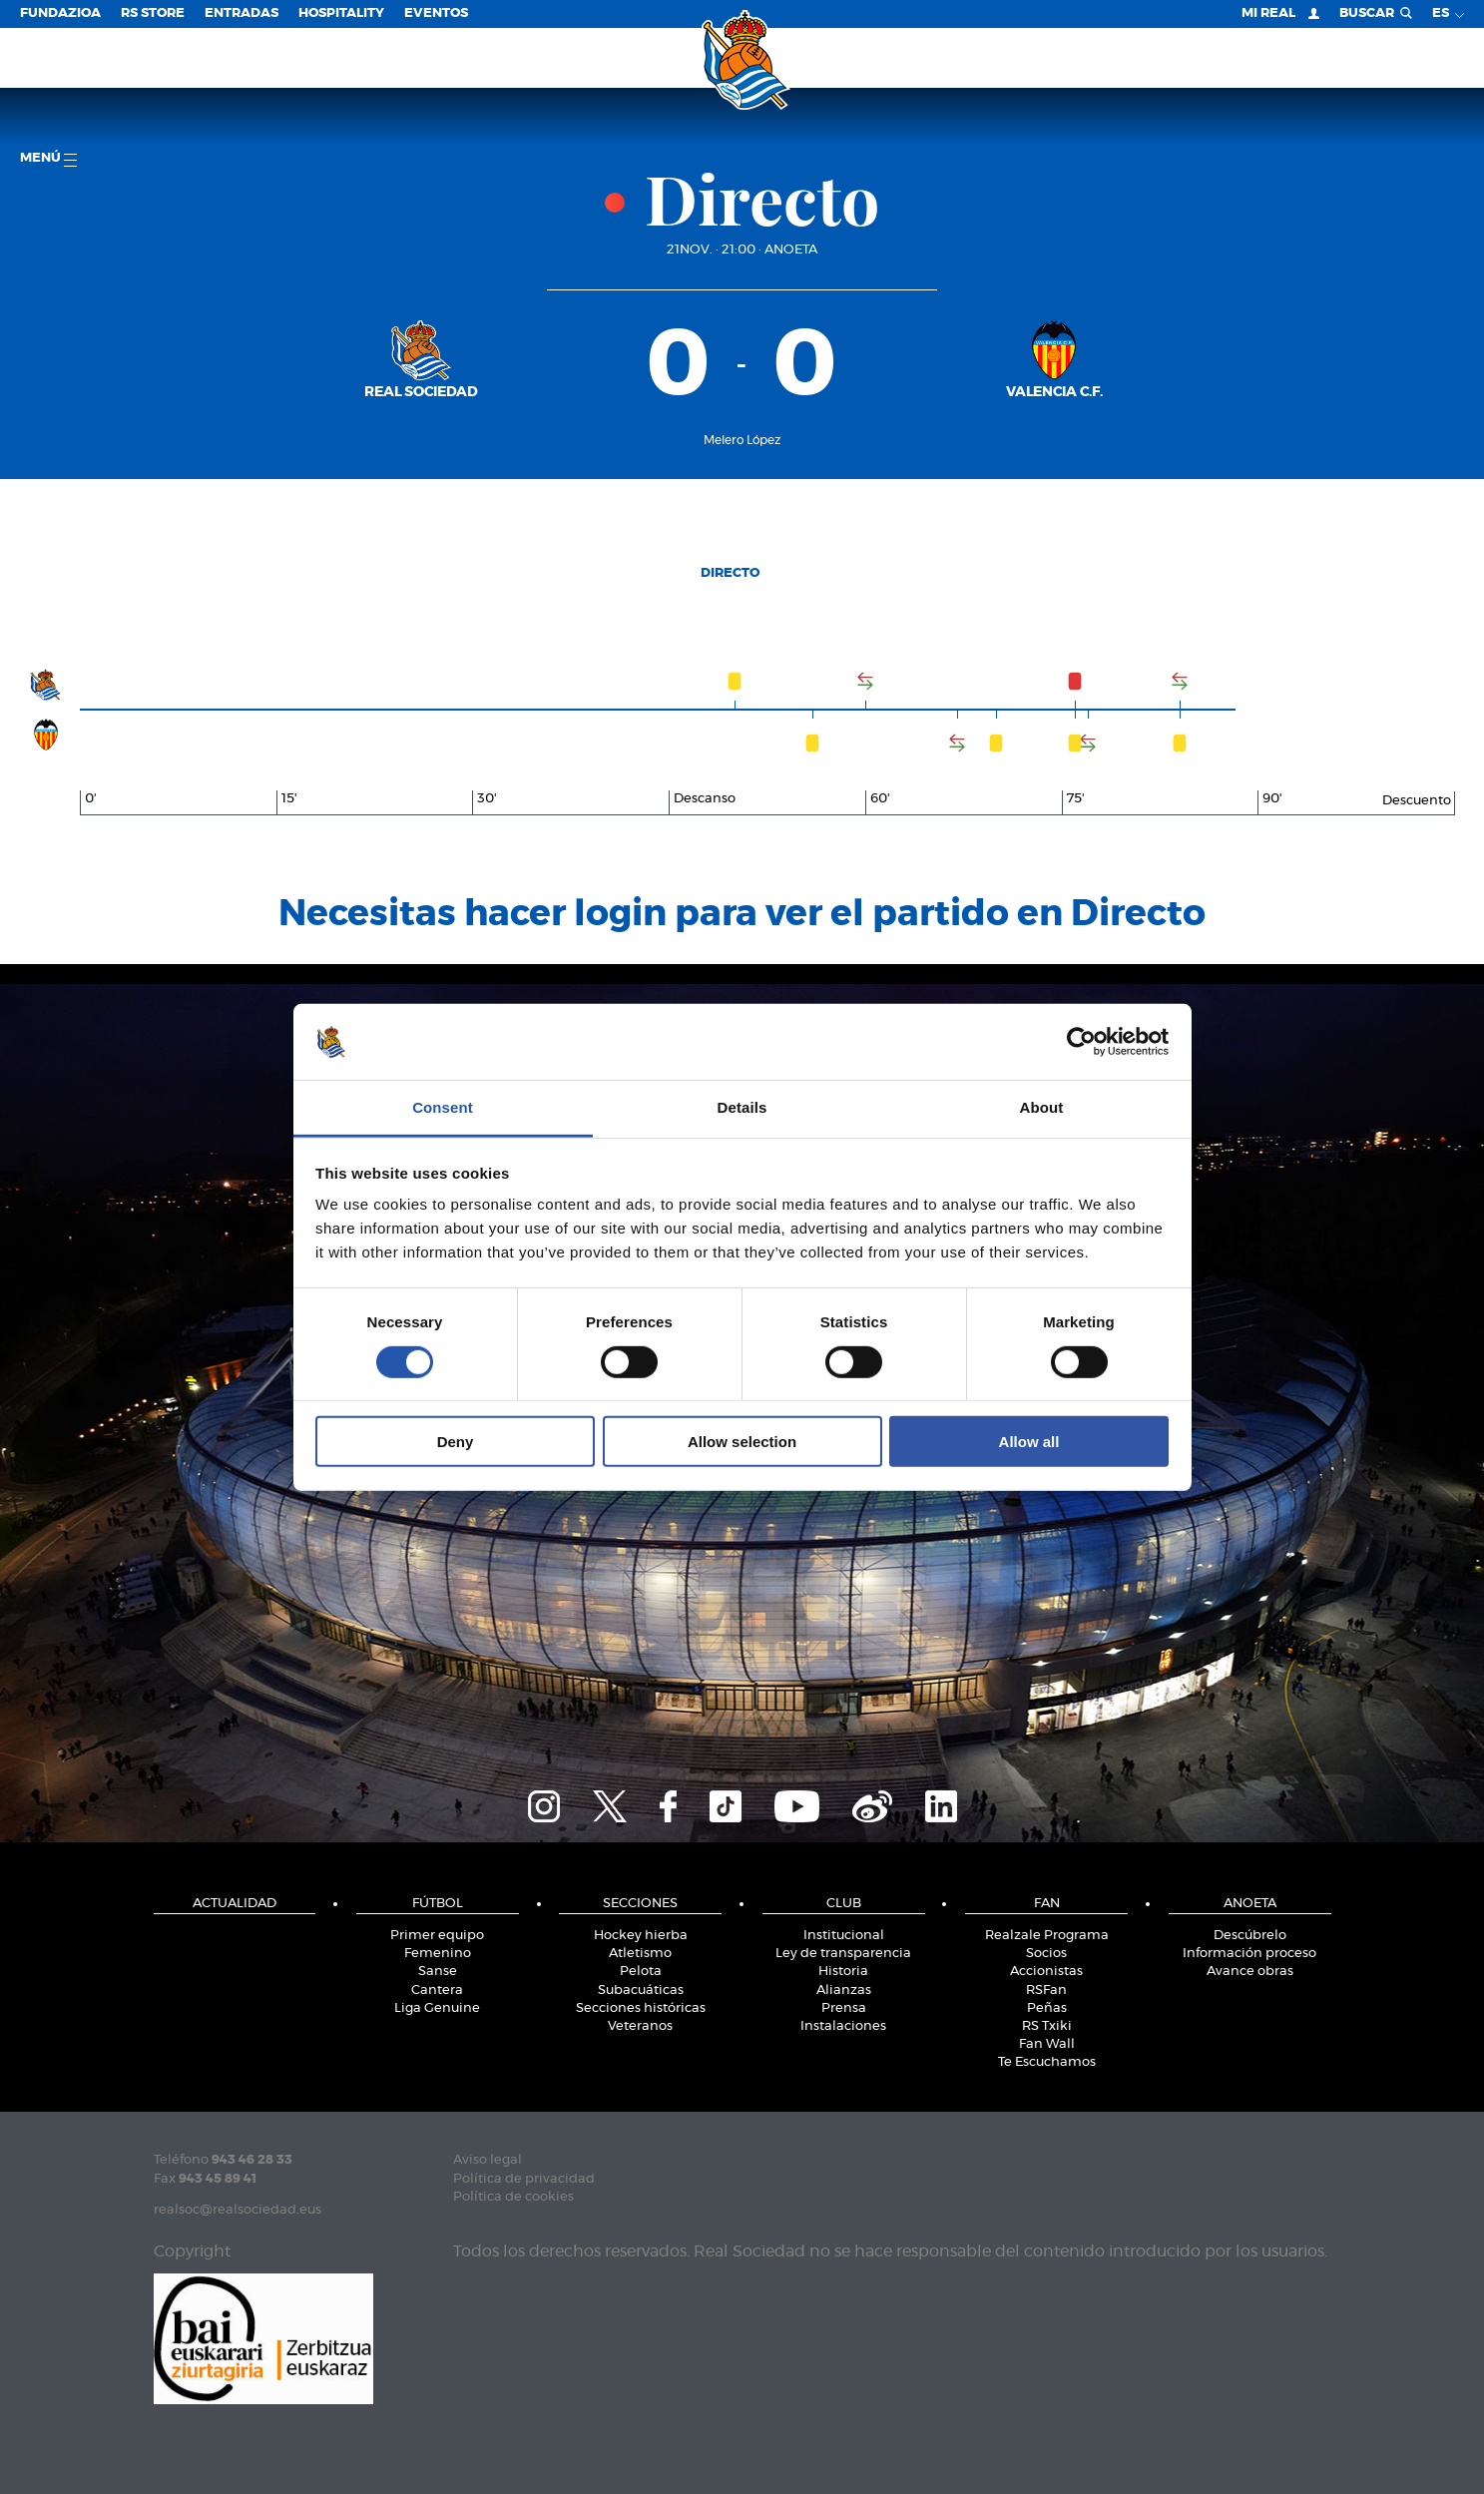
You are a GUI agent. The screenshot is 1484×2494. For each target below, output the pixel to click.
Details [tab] (742, 1107)
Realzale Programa (1047, 1935)
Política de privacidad (524, 2179)
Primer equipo (437, 1935)
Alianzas (843, 1990)
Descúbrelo (1250, 1935)
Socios (1046, 1953)
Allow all (1029, 1441)
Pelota (641, 1971)
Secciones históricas (641, 2008)
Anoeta (790, 250)
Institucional (843, 1935)
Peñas (1047, 2008)
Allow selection (742, 1441)
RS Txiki (1047, 2026)
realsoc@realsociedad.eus (237, 2210)
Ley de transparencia (843, 1953)
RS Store (153, 13)
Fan (1047, 1903)
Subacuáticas (641, 1990)
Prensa (843, 2008)
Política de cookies (513, 2197)
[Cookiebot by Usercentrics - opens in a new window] (1081, 1042)
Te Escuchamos (1047, 2062)
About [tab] (1042, 1107)
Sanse (437, 1971)
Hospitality (341, 13)
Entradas (241, 13)
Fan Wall (1047, 2044)
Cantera (437, 1990)
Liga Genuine (437, 2008)
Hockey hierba (641, 1935)
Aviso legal (487, 2160)
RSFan (1046, 1990)
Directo (730, 573)
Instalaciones (843, 2026)
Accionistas (1046, 1971)
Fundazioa (60, 13)
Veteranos (640, 2026)
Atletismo (640, 1953)
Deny (455, 1441)
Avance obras (1250, 1971)
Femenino (437, 1953)
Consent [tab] (442, 1107)
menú (48, 159)
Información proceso (1249, 1953)
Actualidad (234, 1903)
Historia (843, 1971)
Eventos (436, 13)
